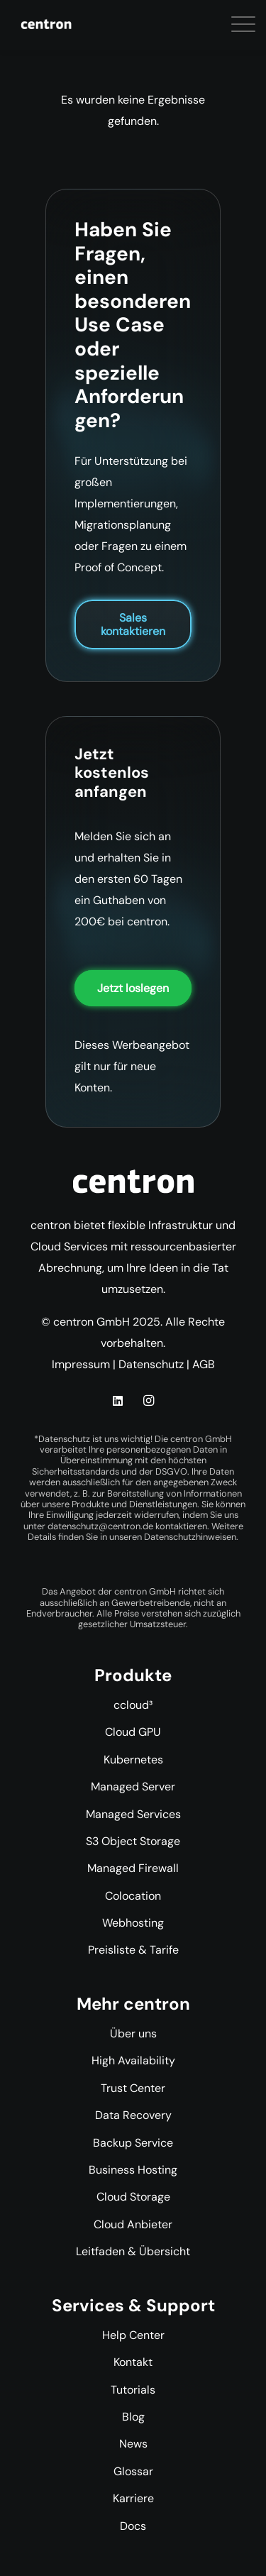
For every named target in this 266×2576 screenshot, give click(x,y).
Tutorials (133, 2389)
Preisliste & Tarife (133, 1949)
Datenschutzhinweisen (190, 1537)
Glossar (133, 2471)
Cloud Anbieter (133, 2224)
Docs (133, 2526)
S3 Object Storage (133, 1841)
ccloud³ (133, 1704)
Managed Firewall (133, 1868)
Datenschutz (151, 1364)
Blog (133, 2416)
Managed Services (133, 1814)
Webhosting (133, 1922)
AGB (203, 1364)
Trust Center (133, 2088)
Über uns (133, 2033)
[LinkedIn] (118, 1401)
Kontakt (133, 2362)
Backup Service (133, 2142)
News (133, 2443)
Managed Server (133, 1786)
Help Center (133, 2335)
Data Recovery (133, 2115)
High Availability (133, 2060)
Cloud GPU (133, 1731)
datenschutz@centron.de (100, 1526)
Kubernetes (133, 1759)
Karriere (133, 2498)
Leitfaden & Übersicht (133, 2251)
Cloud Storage (133, 2196)
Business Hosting (133, 2169)
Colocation (133, 1895)
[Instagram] (148, 1401)
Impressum (81, 1364)
